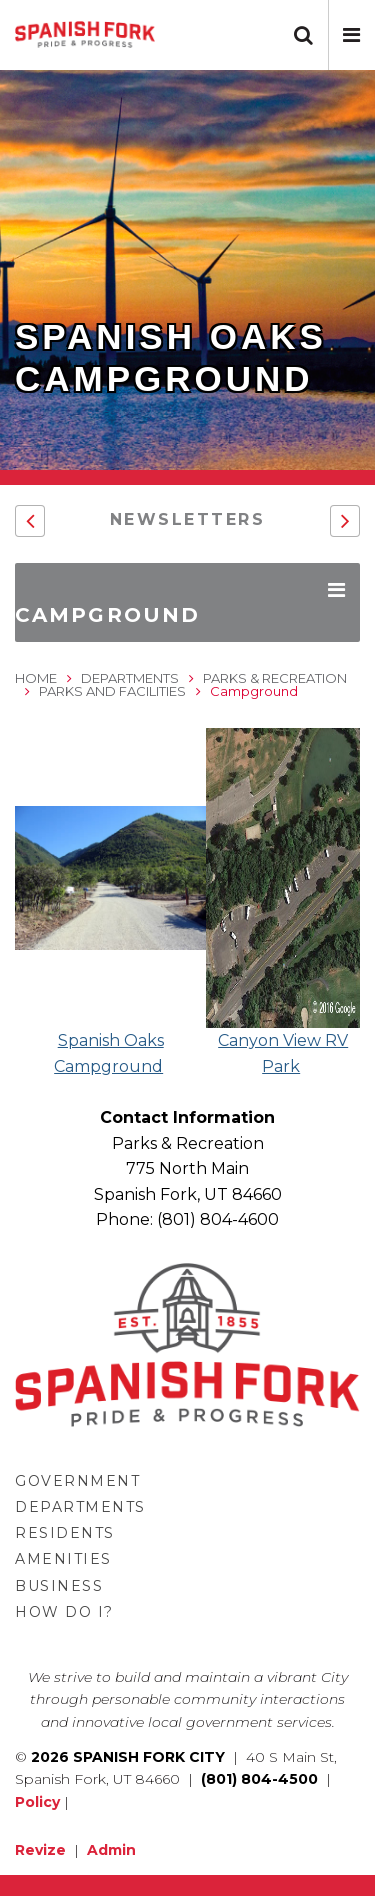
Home (36, 678)
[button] (351, 35)
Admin (111, 1850)
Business (59, 1586)
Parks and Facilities (112, 691)
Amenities (63, 1559)
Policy (37, 1802)
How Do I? (64, 1612)
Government (77, 1481)
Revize (40, 1850)
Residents (65, 1533)
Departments (130, 678)
